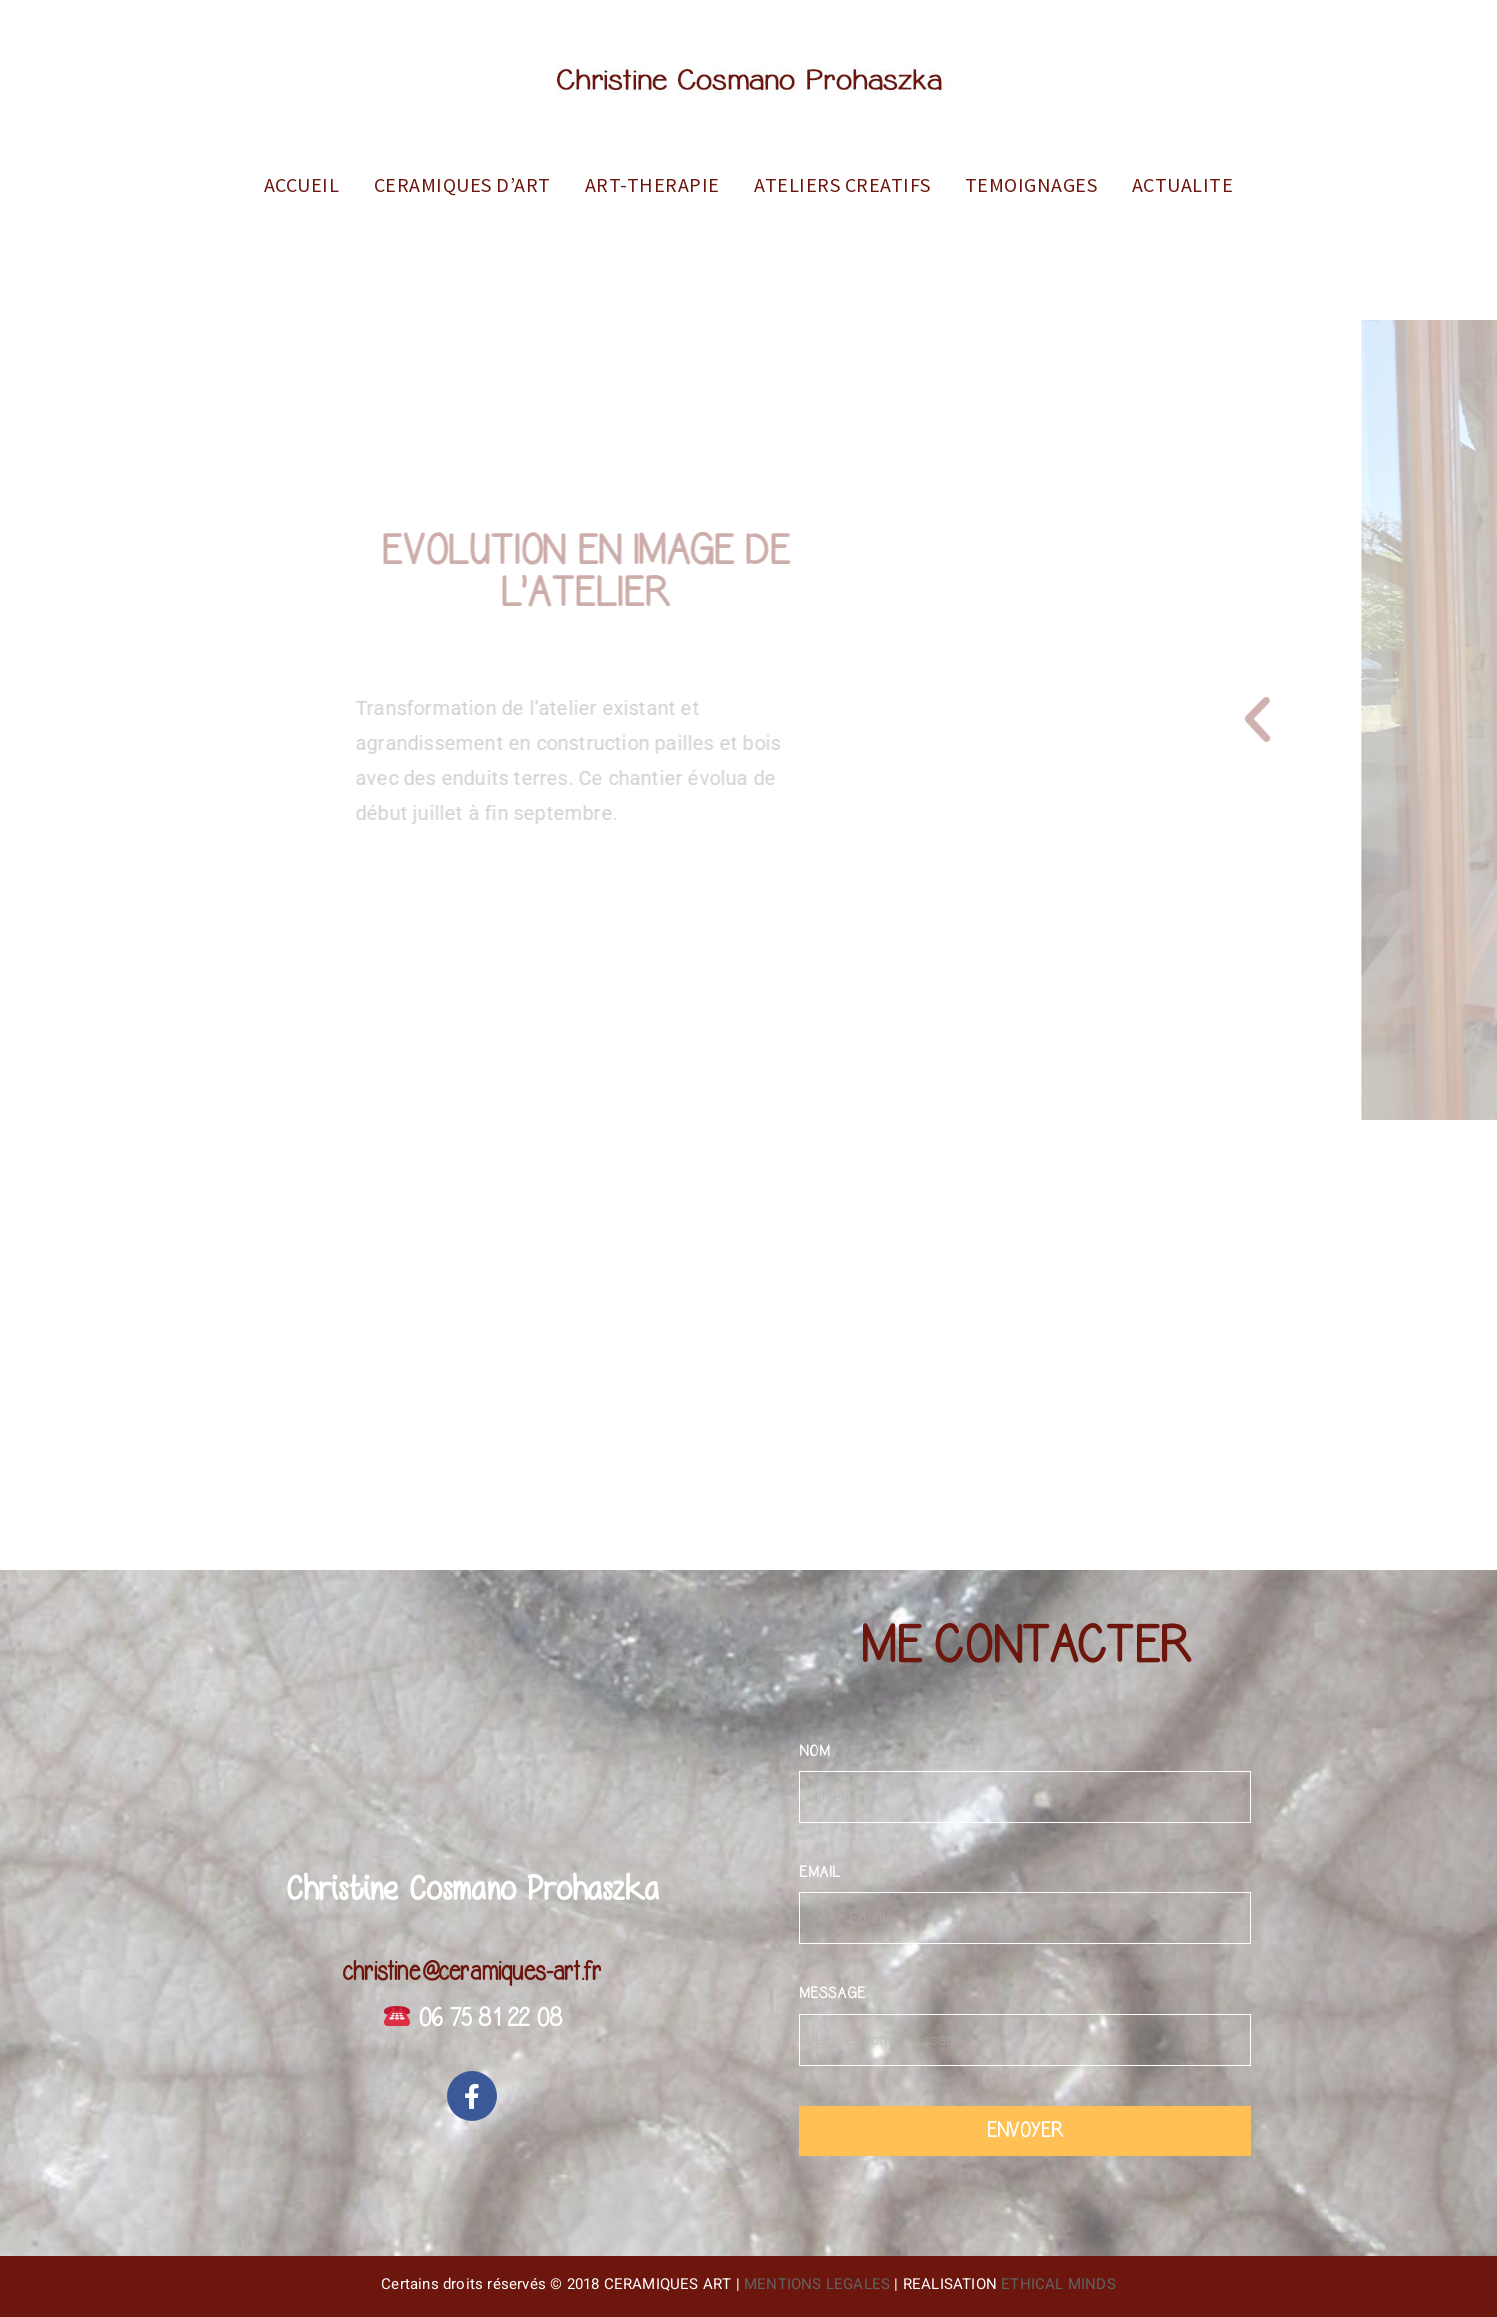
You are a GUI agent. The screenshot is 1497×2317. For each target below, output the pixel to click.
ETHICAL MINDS (1058, 2284)
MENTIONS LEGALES (817, 2284)
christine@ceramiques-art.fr (472, 1972)
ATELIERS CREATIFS (842, 184)
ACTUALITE (1183, 184)
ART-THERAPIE (652, 184)
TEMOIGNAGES (1031, 184)
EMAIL (820, 1872)
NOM (814, 1751)
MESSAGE (832, 1993)
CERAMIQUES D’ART (462, 184)
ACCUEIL (302, 184)
